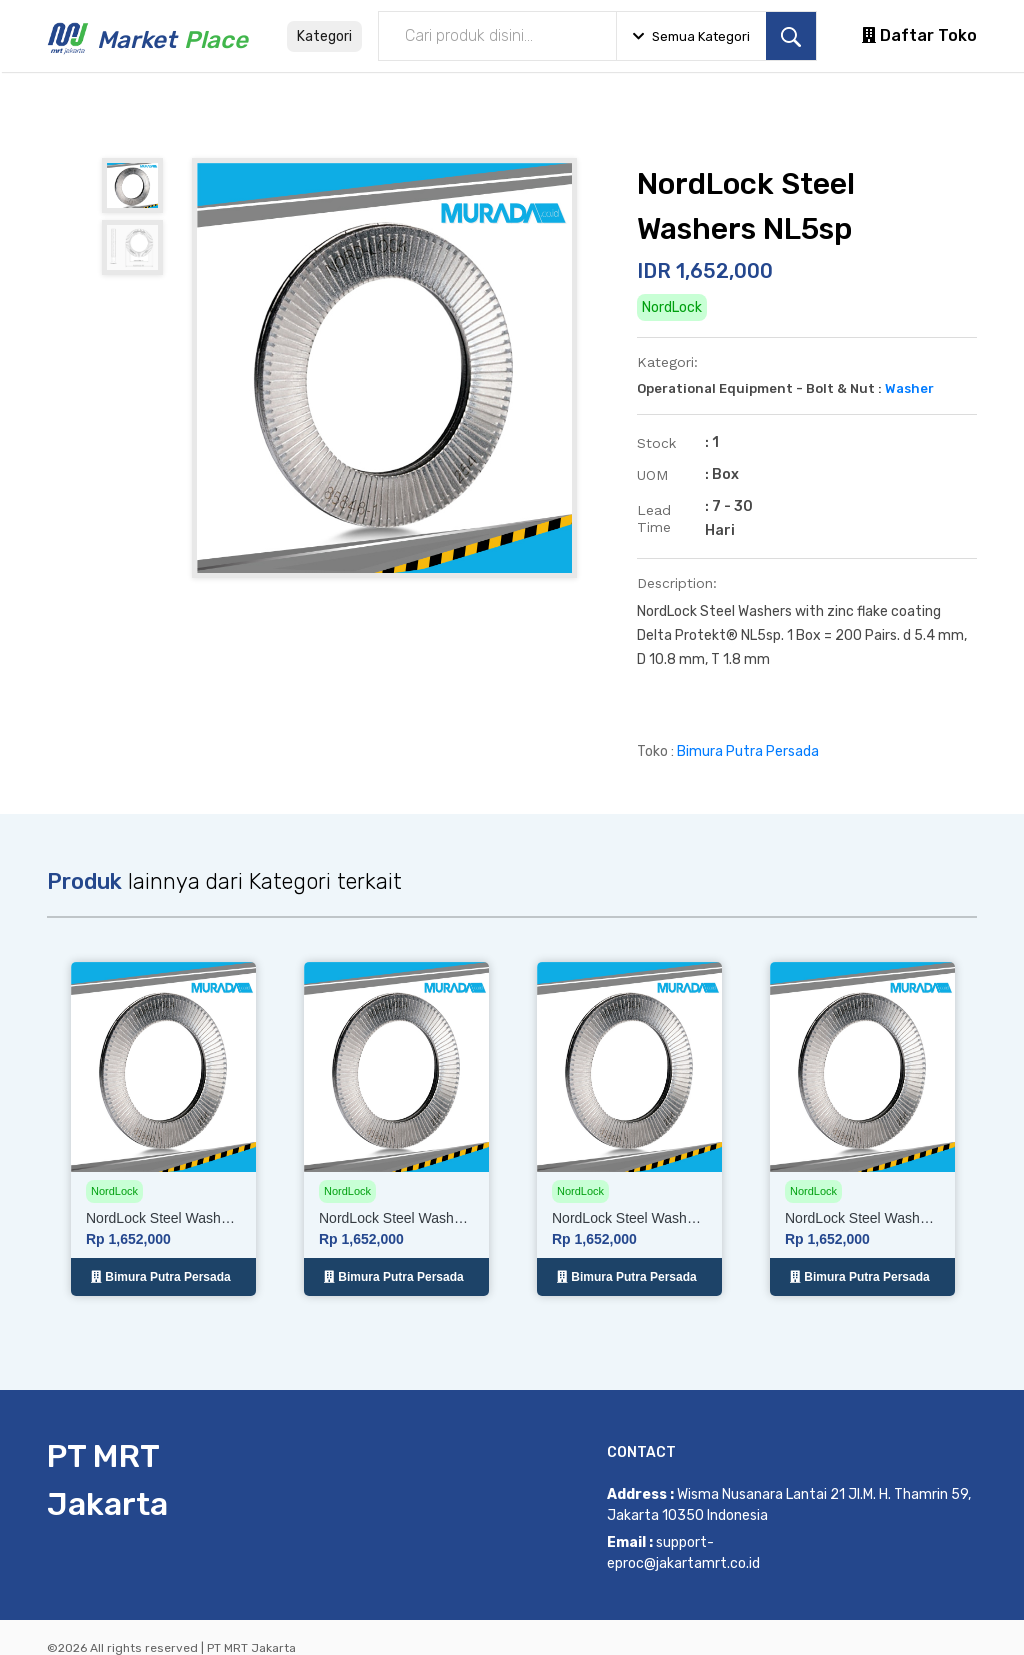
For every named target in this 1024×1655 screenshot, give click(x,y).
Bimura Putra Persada (748, 751)
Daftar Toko (919, 35)
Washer (909, 388)
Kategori (324, 36)
